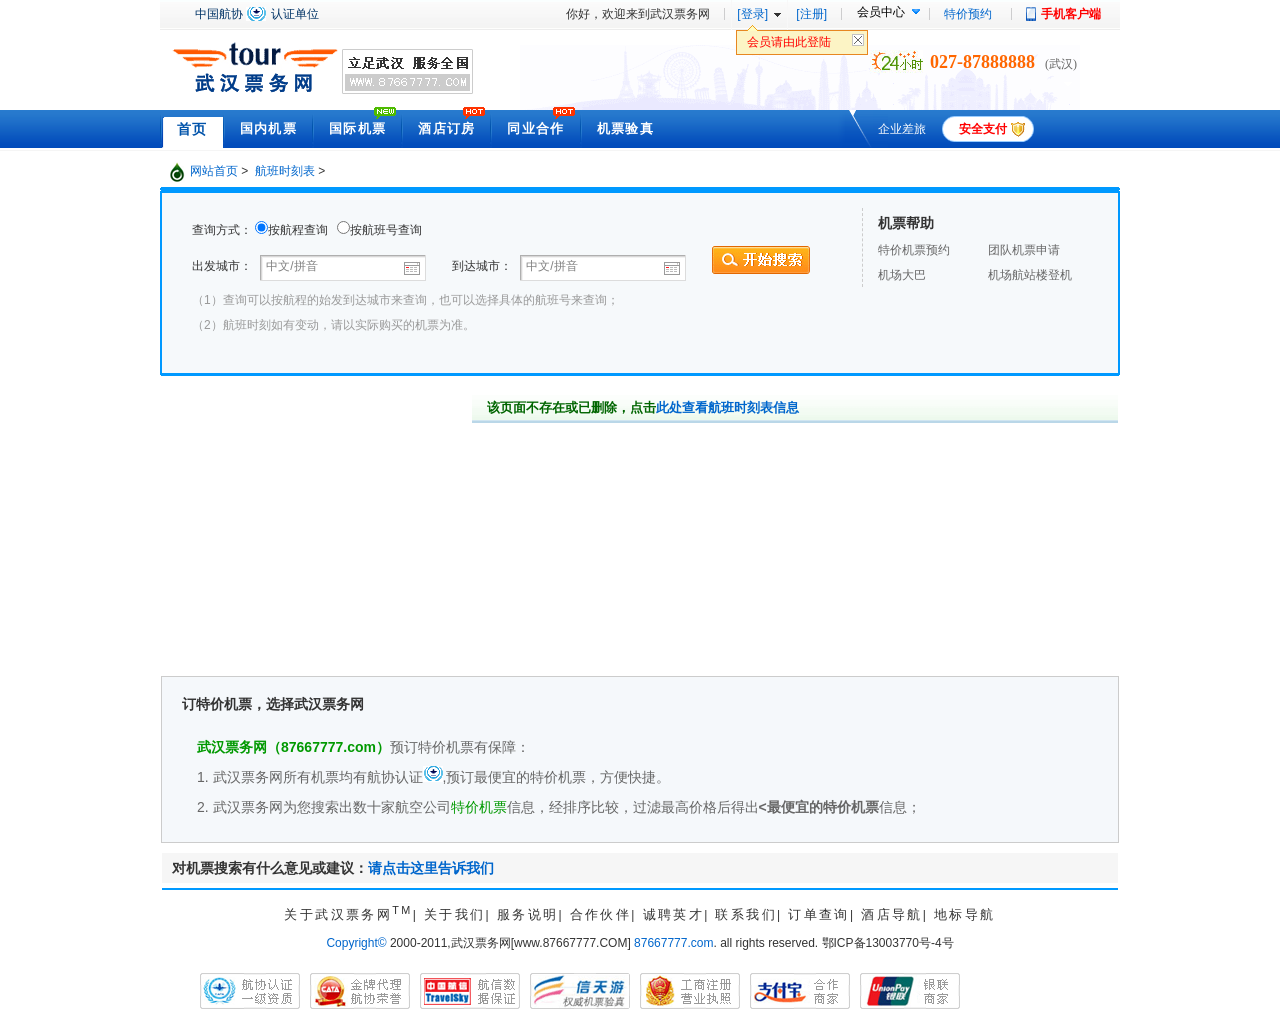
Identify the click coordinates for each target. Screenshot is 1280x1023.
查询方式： (222, 230)
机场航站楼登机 (1030, 275)
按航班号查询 (386, 230)
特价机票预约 (914, 250)
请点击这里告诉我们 (431, 868)
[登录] (752, 14)
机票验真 (625, 128)
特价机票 (479, 807)
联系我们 (746, 914)
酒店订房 (446, 128)
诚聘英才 (674, 914)
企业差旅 (902, 129)
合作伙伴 (601, 914)
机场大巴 (902, 275)
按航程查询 (298, 230)
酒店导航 (892, 914)
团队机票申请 (1024, 250)
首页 (192, 129)
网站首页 (214, 171)
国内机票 (268, 128)
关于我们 (455, 914)
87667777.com (673, 943)
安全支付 (983, 129)
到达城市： (482, 266)
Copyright (356, 943)
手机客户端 (1071, 14)
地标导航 (965, 914)
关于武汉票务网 (348, 914)
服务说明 (528, 914)
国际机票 (357, 128)
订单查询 (819, 914)
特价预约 (968, 14)
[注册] (811, 14)
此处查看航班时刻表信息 (727, 407)
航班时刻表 (285, 171)
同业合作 (535, 128)
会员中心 (881, 12)
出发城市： (223, 266)
